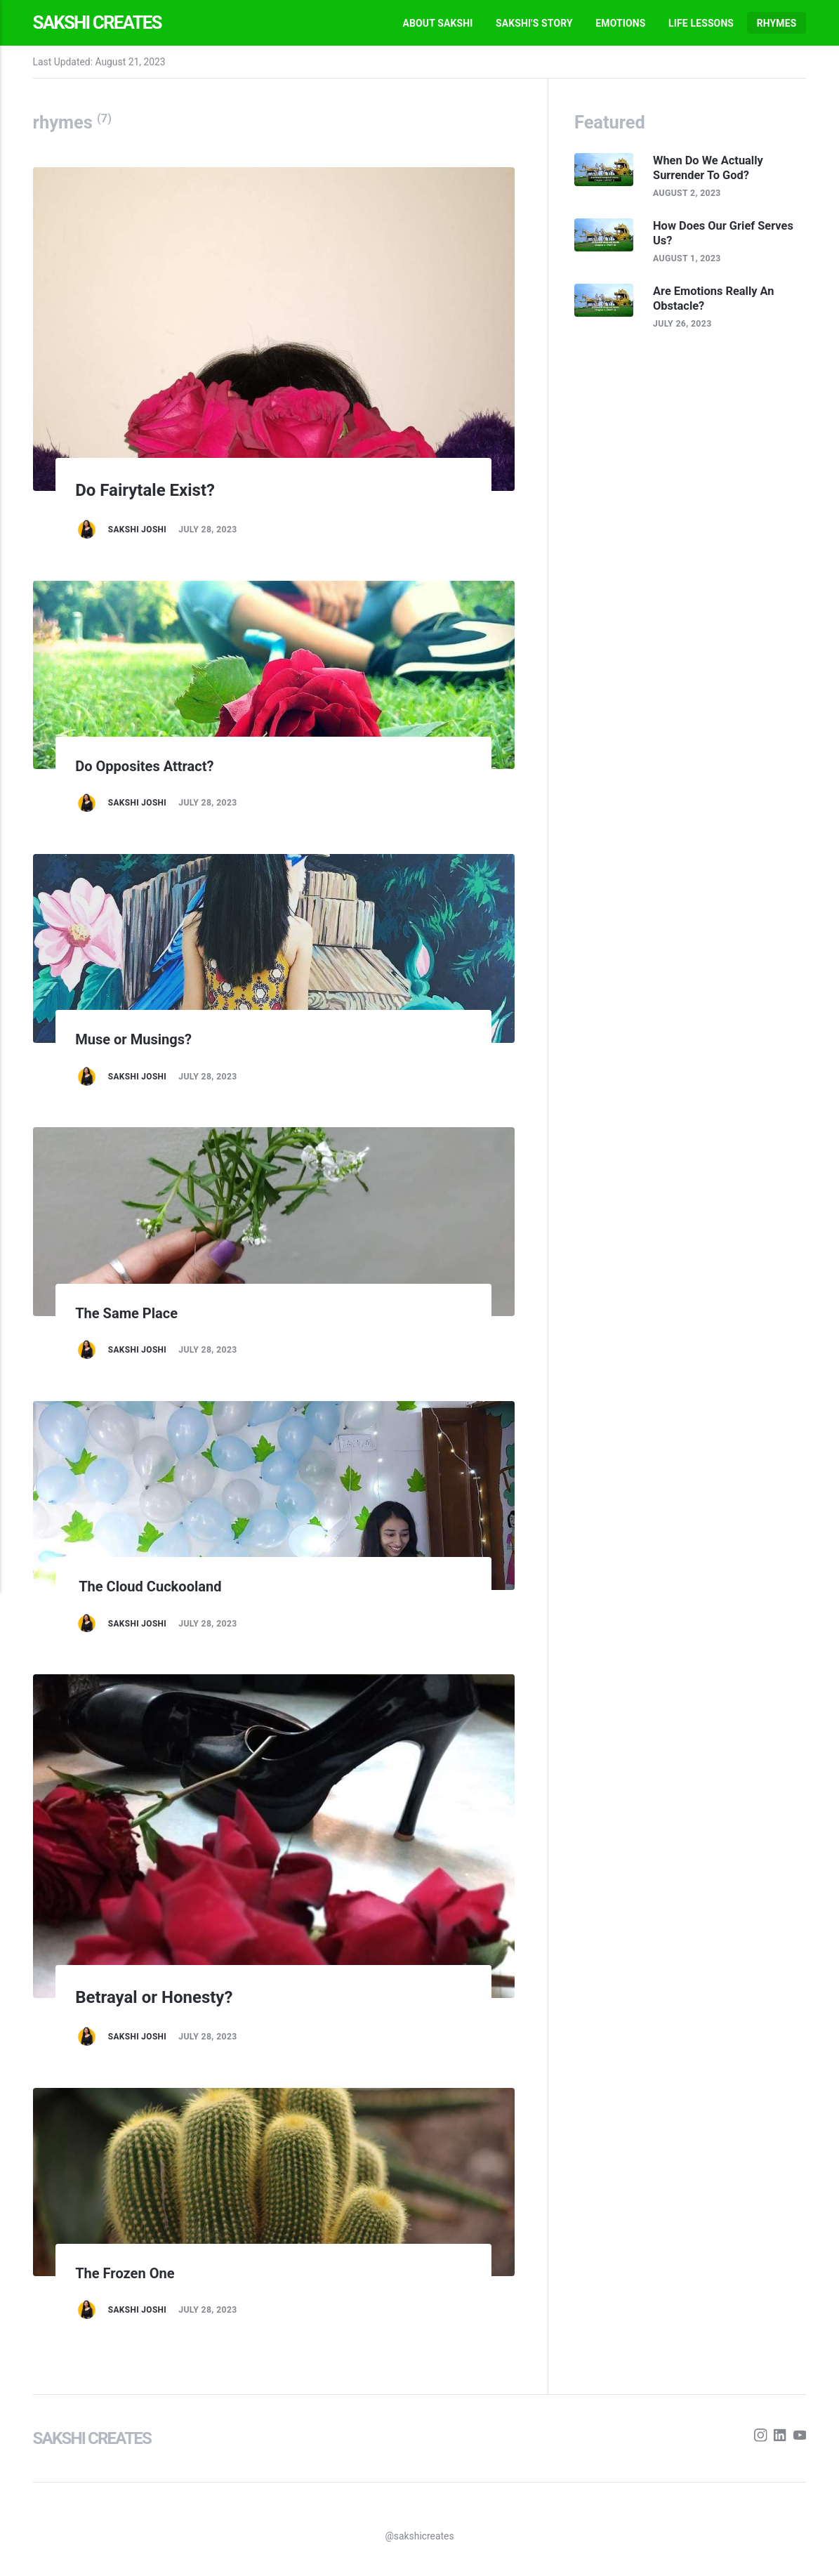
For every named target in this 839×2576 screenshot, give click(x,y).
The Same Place (129, 1313)
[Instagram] (759, 2438)
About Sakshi (437, 23)
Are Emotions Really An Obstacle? (717, 300)
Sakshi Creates (101, 22)
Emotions (620, 23)
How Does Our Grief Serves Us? (727, 234)
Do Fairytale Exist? (152, 489)
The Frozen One (127, 2273)
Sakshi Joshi (138, 529)
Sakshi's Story (534, 23)
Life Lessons (701, 23)
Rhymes (777, 23)
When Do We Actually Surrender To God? (711, 168)
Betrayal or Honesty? (162, 1996)
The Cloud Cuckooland (152, 1586)
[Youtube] (799, 2438)
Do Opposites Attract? (148, 766)
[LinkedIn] (779, 2438)
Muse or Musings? (137, 1039)
